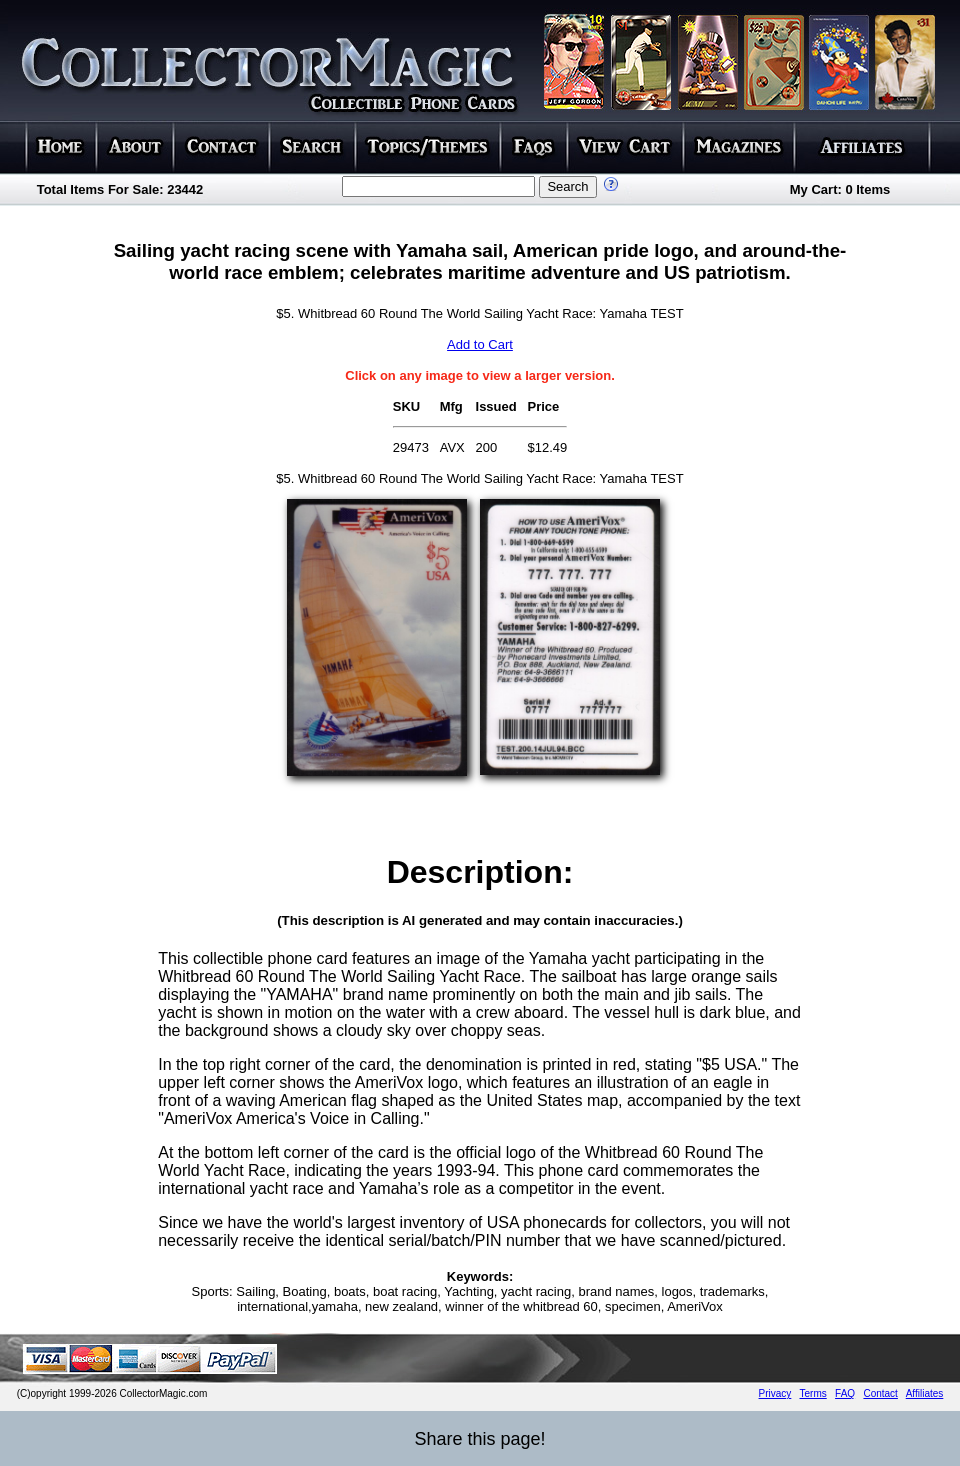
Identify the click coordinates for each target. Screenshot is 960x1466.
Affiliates (925, 1393)
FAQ (845, 1393)
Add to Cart (480, 344)
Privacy (775, 1393)
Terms (813, 1393)
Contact (880, 1393)
